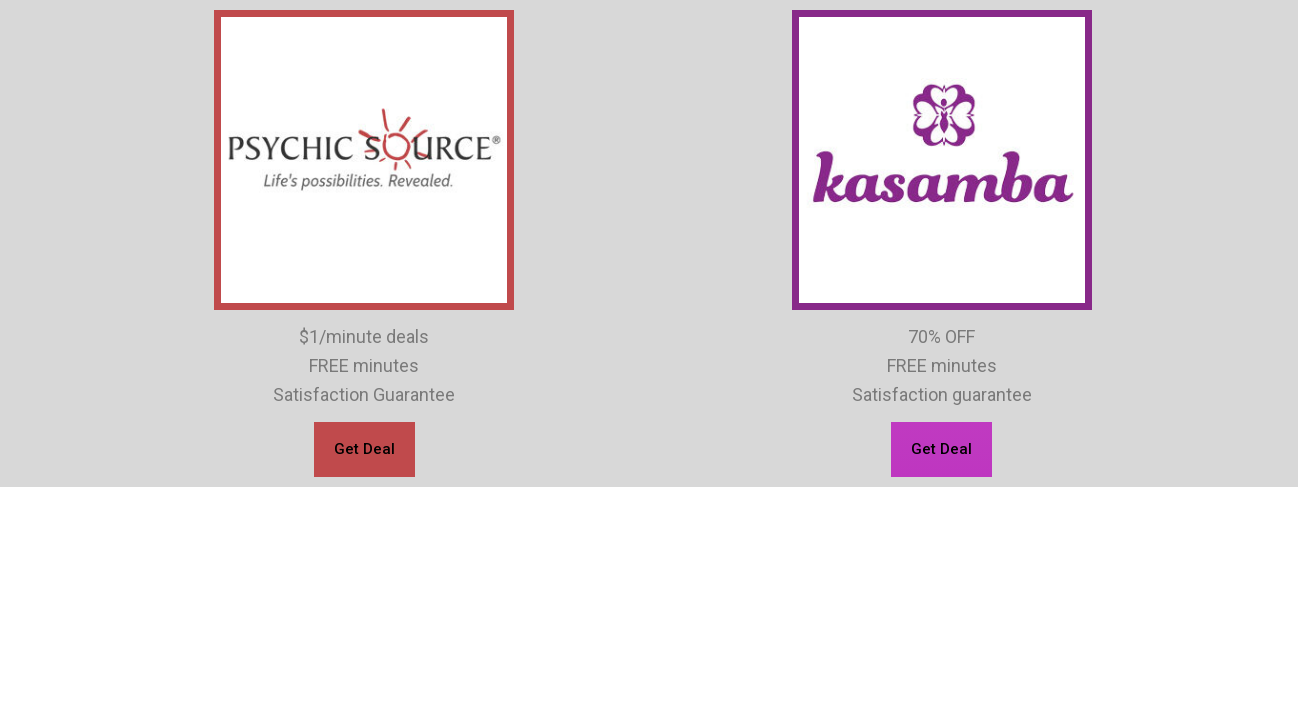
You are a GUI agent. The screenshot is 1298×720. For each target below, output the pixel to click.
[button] (364, 449)
